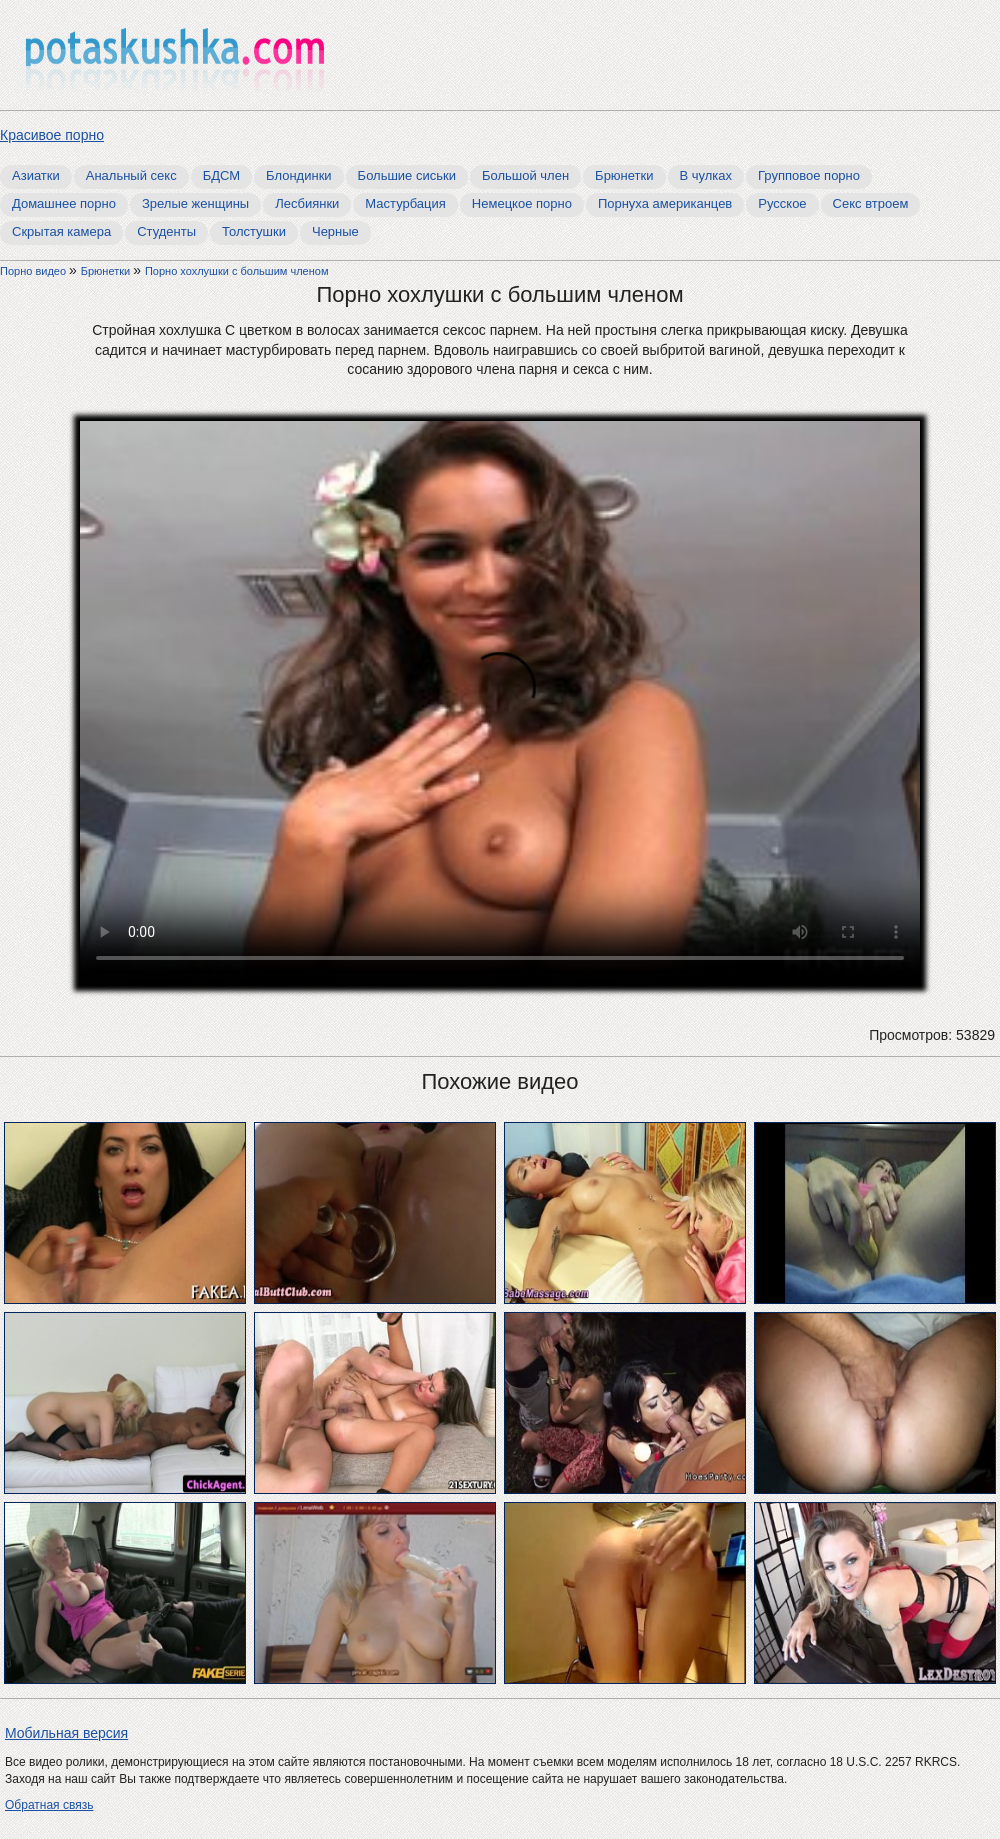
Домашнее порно (64, 203)
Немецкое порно (522, 203)
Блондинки (299, 175)
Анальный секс (131, 175)
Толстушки (254, 231)
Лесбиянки (307, 203)
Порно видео (34, 271)
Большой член (525, 175)
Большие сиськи (407, 175)
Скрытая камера (61, 231)
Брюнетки (624, 175)
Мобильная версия (66, 1733)
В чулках (706, 175)
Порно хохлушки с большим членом (237, 271)
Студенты (166, 231)
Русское (782, 203)
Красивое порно (52, 135)
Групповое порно (809, 175)
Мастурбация (405, 203)
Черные (335, 231)
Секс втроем (871, 203)
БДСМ (221, 175)
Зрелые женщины (195, 203)
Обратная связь (49, 1805)
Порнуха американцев (665, 203)
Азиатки (36, 175)
